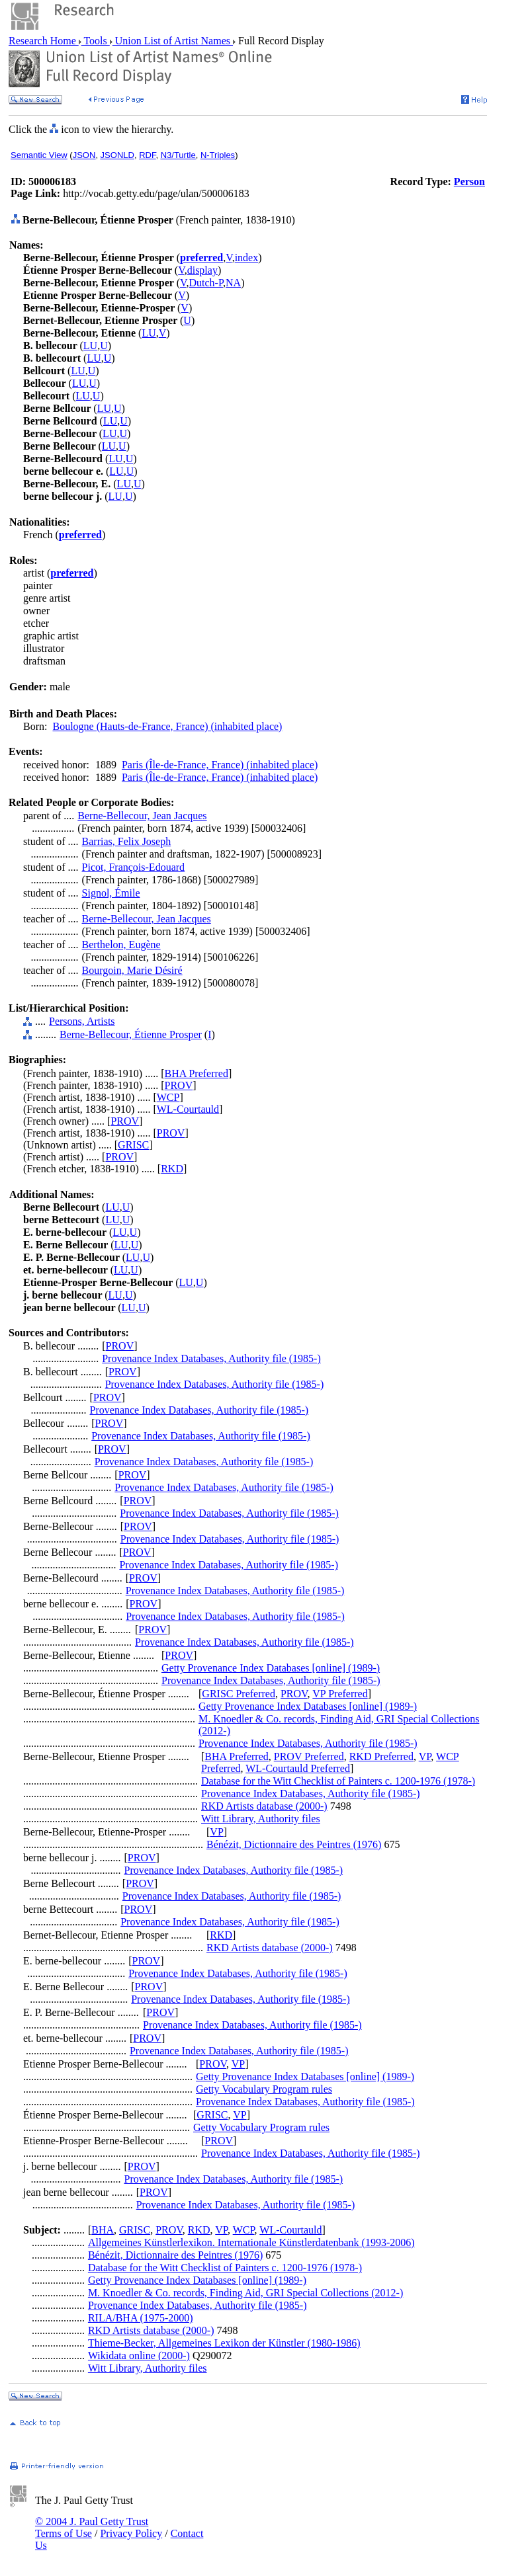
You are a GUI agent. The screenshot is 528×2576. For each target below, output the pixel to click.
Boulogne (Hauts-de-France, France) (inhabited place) (167, 726)
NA (233, 282)
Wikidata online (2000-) (139, 2355)
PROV (179, 1085)
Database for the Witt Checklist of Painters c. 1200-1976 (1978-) (338, 1781)
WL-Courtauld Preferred (297, 1768)
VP (425, 1756)
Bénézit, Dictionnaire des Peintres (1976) (293, 1844)
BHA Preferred (196, 1073)
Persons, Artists (82, 1021)
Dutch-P (206, 282)
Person (469, 181)
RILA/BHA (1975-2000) (140, 2317)
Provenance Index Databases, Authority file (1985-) (211, 1358)
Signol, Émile (111, 893)
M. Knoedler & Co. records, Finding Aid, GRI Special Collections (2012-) (245, 2292)
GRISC (133, 1144)
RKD (172, 1168)
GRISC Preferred (238, 1693)
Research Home (44, 40)
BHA (102, 2229)
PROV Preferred (309, 1756)
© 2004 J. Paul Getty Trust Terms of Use (91, 2527)
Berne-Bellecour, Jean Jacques (141, 815)
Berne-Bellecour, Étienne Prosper (131, 1034)
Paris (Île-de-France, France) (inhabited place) (220, 764)
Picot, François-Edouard (133, 867)
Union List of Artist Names (172, 40)
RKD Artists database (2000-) (264, 1806)
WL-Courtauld (188, 1109)
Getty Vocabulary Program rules (264, 2089)
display (202, 270)
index (247, 257)
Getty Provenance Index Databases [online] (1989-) (270, 1667)
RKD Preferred (381, 1756)
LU (148, 333)
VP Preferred (339, 1693)
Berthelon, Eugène (121, 944)
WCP (168, 1097)
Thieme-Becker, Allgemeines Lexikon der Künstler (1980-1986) (224, 2343)
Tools (95, 40)
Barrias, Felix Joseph (126, 841)
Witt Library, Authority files (260, 1818)
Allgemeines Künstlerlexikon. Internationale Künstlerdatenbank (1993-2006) (251, 2242)
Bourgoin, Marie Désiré (132, 970)
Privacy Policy (131, 2533)
